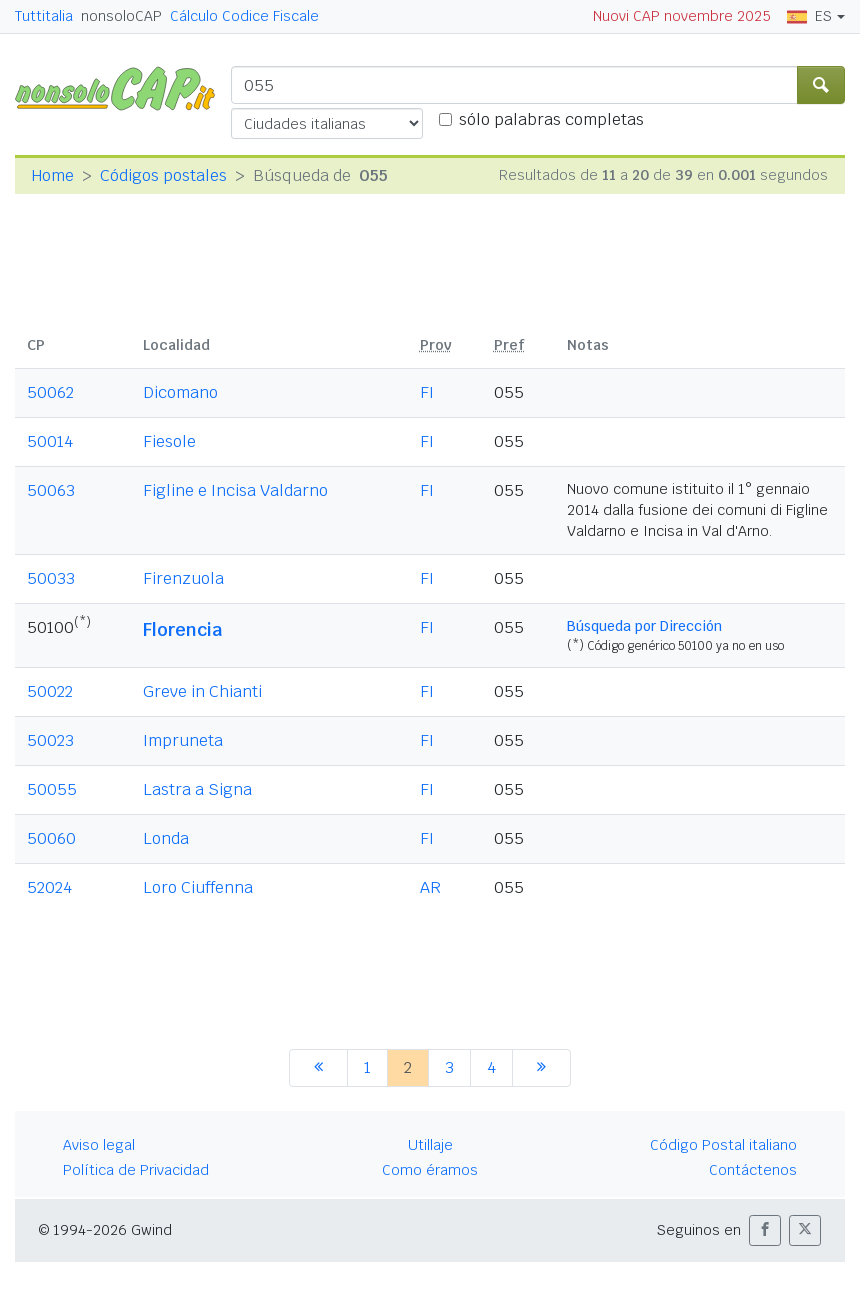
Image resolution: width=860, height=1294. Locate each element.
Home (52, 175)
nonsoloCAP (121, 16)
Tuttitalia (44, 16)
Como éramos (430, 1170)
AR (430, 887)
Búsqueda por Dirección (644, 626)
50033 (51, 578)
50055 (52, 789)
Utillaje (430, 1145)
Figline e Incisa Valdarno (235, 490)
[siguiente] (541, 1068)
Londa (166, 838)
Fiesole (169, 441)
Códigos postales (163, 175)
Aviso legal (99, 1145)
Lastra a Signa (197, 789)
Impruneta (183, 740)
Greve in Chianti (202, 691)
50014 (50, 441)
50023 (50, 740)
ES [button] (809, 16)
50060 (51, 838)
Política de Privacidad (136, 1170)
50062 (50, 392)
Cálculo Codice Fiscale (244, 16)
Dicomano (180, 392)
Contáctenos (753, 1170)
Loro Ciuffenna (198, 887)
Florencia (182, 629)
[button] (765, 1230)
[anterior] (318, 1068)
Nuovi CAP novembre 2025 (682, 16)
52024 (49, 887)
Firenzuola (183, 578)
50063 (51, 490)
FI (427, 392)
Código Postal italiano (723, 1145)
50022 (50, 691)
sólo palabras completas (551, 119)
